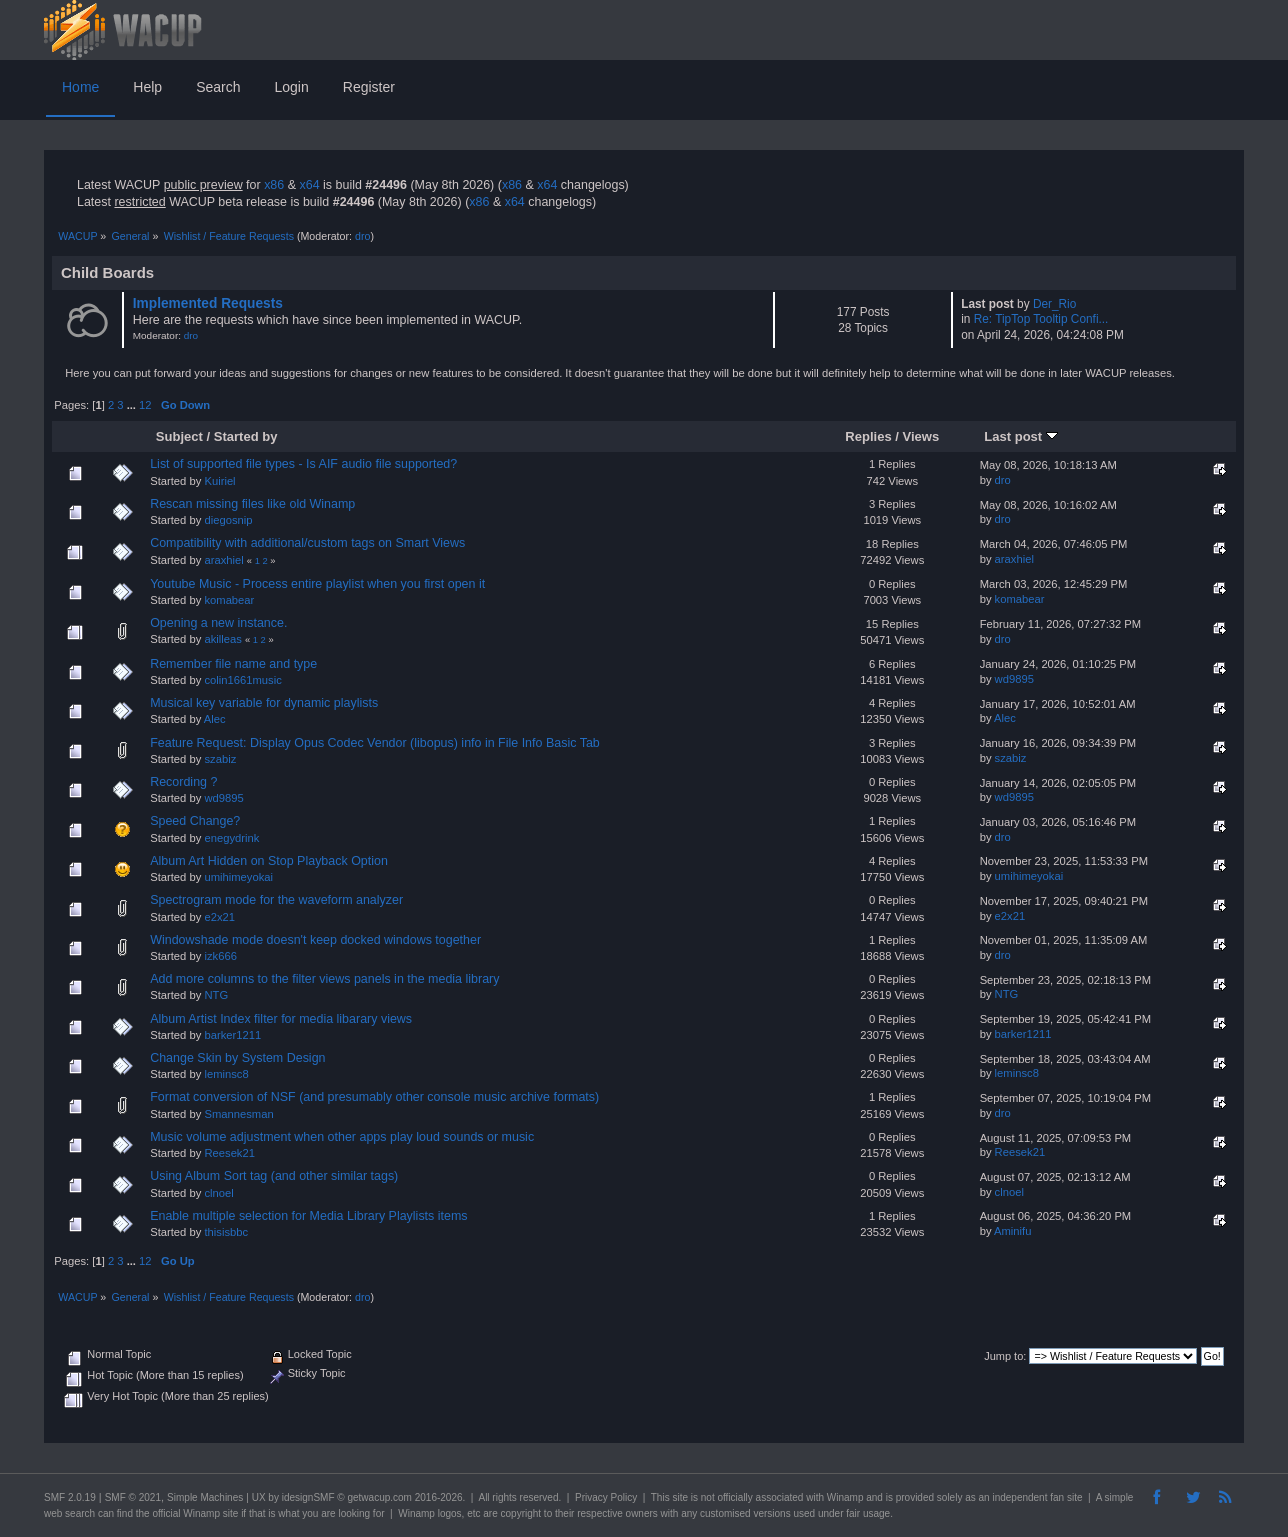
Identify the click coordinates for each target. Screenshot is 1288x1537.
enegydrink (231, 838)
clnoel (218, 1193)
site (680, 1497)
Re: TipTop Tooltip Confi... (1041, 319)
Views (921, 436)
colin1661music (242, 680)
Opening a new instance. (218, 623)
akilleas (222, 639)
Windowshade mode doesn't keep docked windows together (315, 940)
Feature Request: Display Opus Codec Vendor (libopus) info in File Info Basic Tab (375, 743)
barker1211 (232, 1035)
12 (145, 405)
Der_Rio (1054, 304)
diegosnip (228, 520)
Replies (868, 436)
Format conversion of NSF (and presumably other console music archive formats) (374, 1097)
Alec (215, 719)
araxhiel (223, 560)
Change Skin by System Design (237, 1058)
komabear (229, 600)
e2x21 (219, 917)
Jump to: (1005, 1356)
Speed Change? (195, 821)
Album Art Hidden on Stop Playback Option (269, 861)
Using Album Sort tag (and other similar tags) (274, 1176)
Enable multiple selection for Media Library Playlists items (308, 1216)
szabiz (220, 759)
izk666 (220, 956)
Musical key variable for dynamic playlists (264, 703)
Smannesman (238, 1114)
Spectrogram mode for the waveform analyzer (276, 900)
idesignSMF (308, 1497)
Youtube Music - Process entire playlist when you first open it (317, 584)
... (133, 405)
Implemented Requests (208, 303)
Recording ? (183, 782)
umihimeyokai (238, 877)
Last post (1021, 436)
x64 (309, 185)
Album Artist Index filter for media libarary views (281, 1019)
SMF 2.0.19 (70, 1497)
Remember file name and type (233, 664)
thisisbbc (226, 1232)
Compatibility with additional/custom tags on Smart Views (307, 543)
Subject (179, 436)
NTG (216, 995)
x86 (274, 185)
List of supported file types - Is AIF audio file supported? (303, 464)
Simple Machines (205, 1497)
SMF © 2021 (133, 1497)
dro (362, 236)
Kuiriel (219, 481)
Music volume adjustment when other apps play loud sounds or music (342, 1137)
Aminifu (1012, 1231)
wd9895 (1014, 679)
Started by (246, 436)
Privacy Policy (606, 1497)
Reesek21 (229, 1153)
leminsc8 (226, 1074)
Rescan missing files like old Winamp (252, 504)
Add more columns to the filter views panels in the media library (324, 979)
